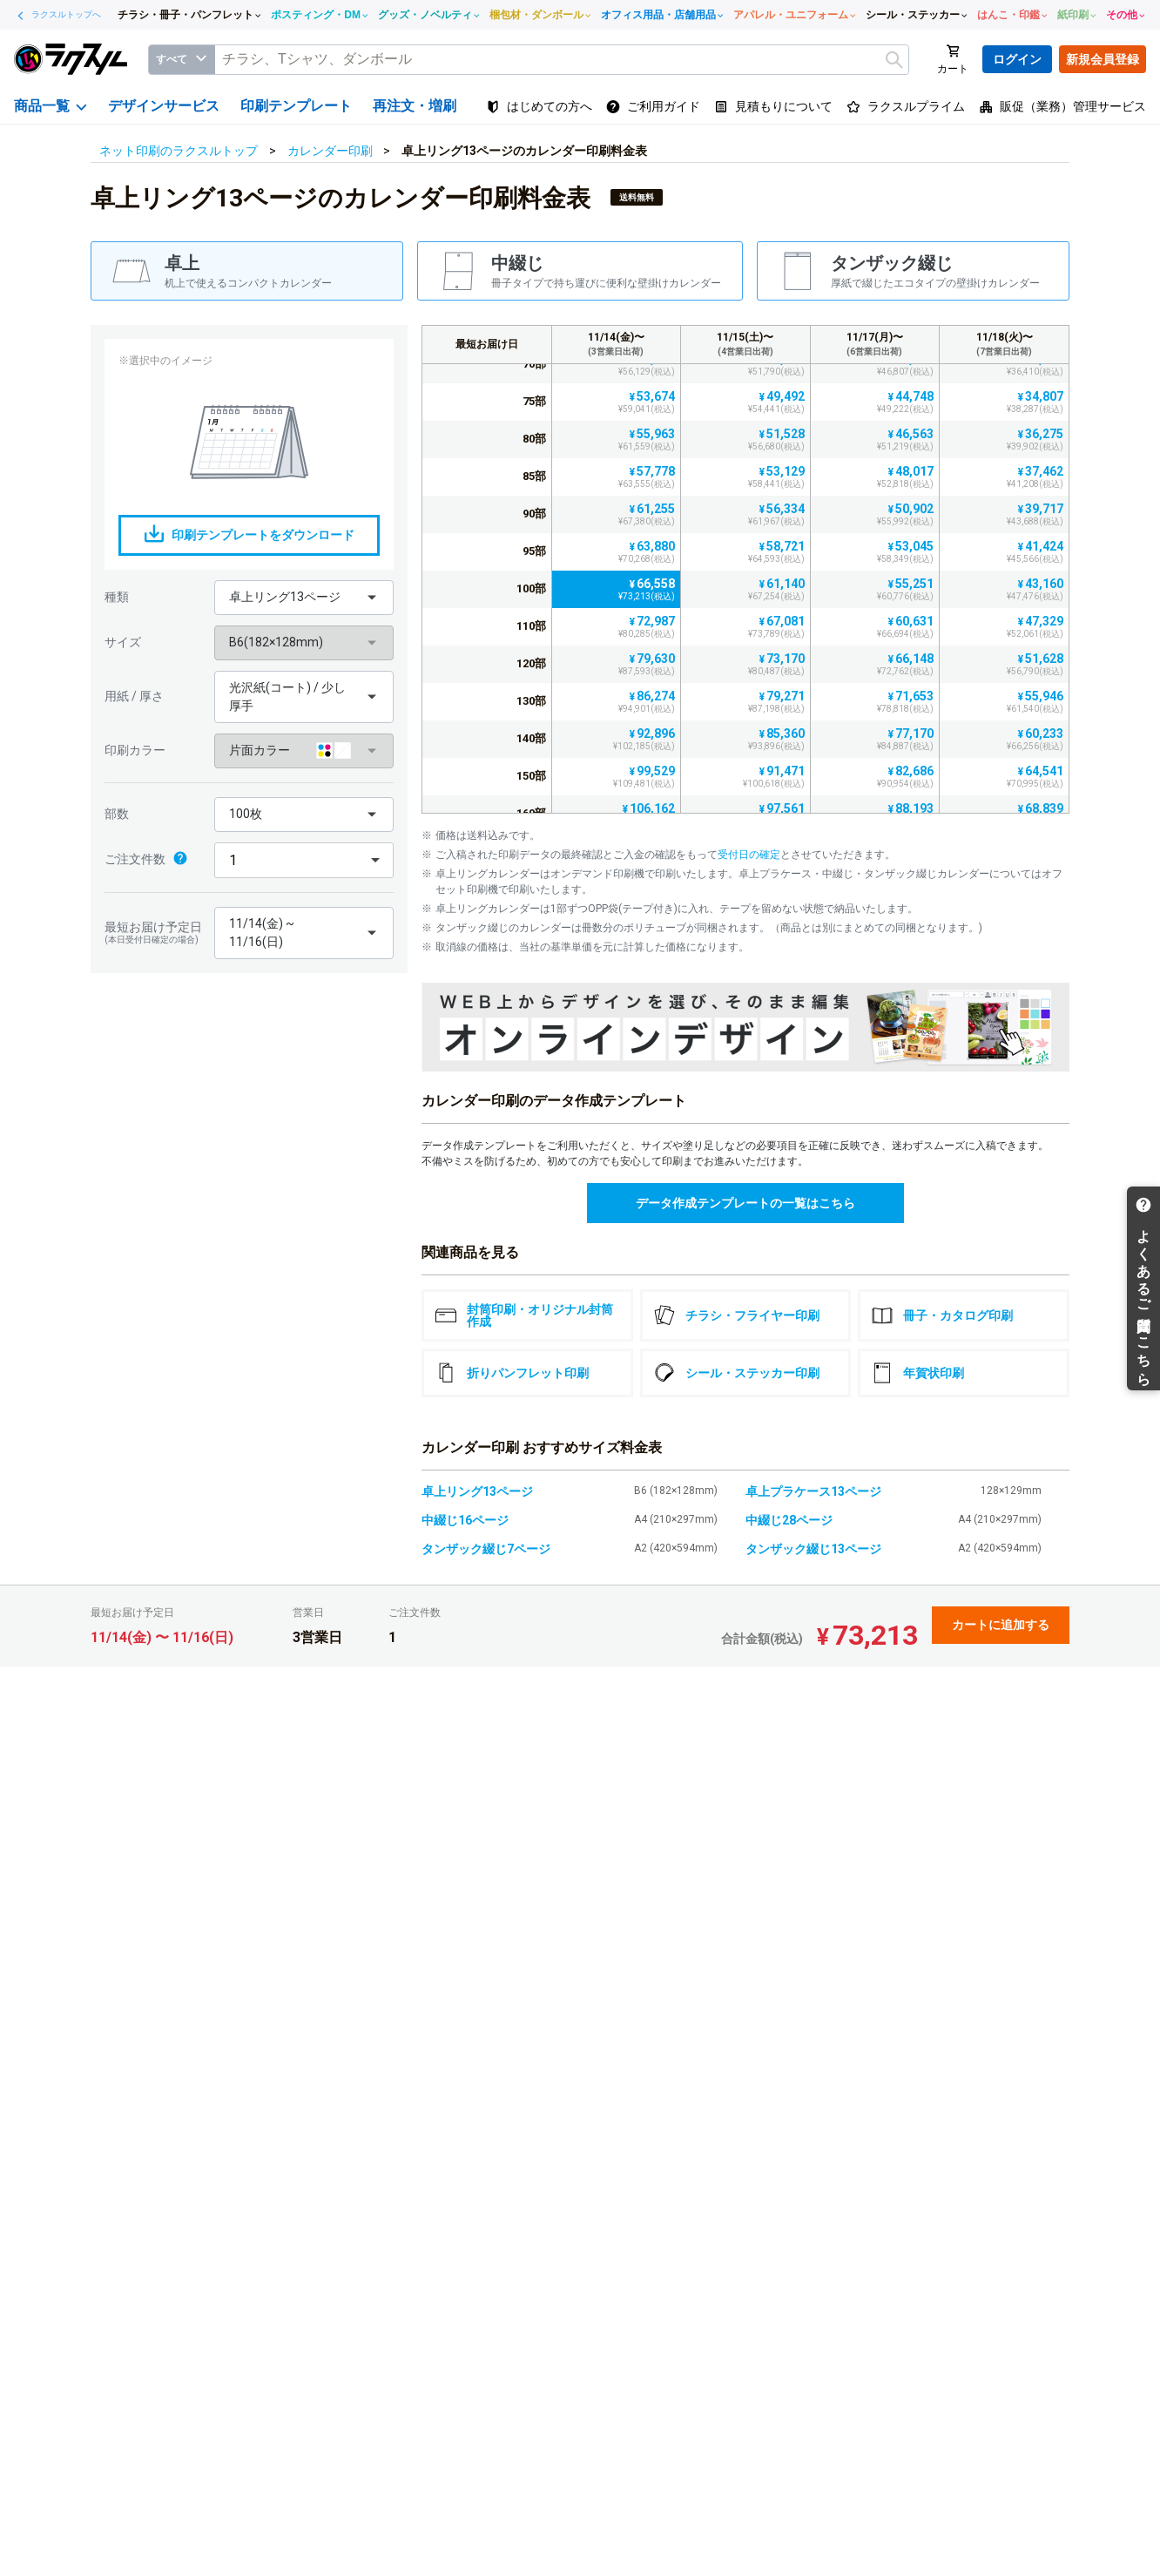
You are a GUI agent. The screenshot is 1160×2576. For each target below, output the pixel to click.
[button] (304, 597)
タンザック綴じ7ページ (486, 1549)
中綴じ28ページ (789, 1520)
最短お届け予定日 (155, 932)
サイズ (123, 642)
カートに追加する (1000, 1625)
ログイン (1017, 59)
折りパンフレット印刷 (512, 1372)
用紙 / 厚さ (134, 696)
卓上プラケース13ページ (813, 1491)
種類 (117, 597)
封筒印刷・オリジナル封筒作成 (524, 1315)
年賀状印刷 (918, 1372)
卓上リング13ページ (477, 1491)
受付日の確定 (749, 855)
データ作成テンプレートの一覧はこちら (745, 1203)
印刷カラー (135, 750)
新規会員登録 (1102, 59)
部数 (117, 814)
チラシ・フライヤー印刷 (736, 1315)
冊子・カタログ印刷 (942, 1315)
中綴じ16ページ (465, 1520)
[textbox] (561, 59)
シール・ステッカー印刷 (736, 1372)
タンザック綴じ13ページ (813, 1549)
